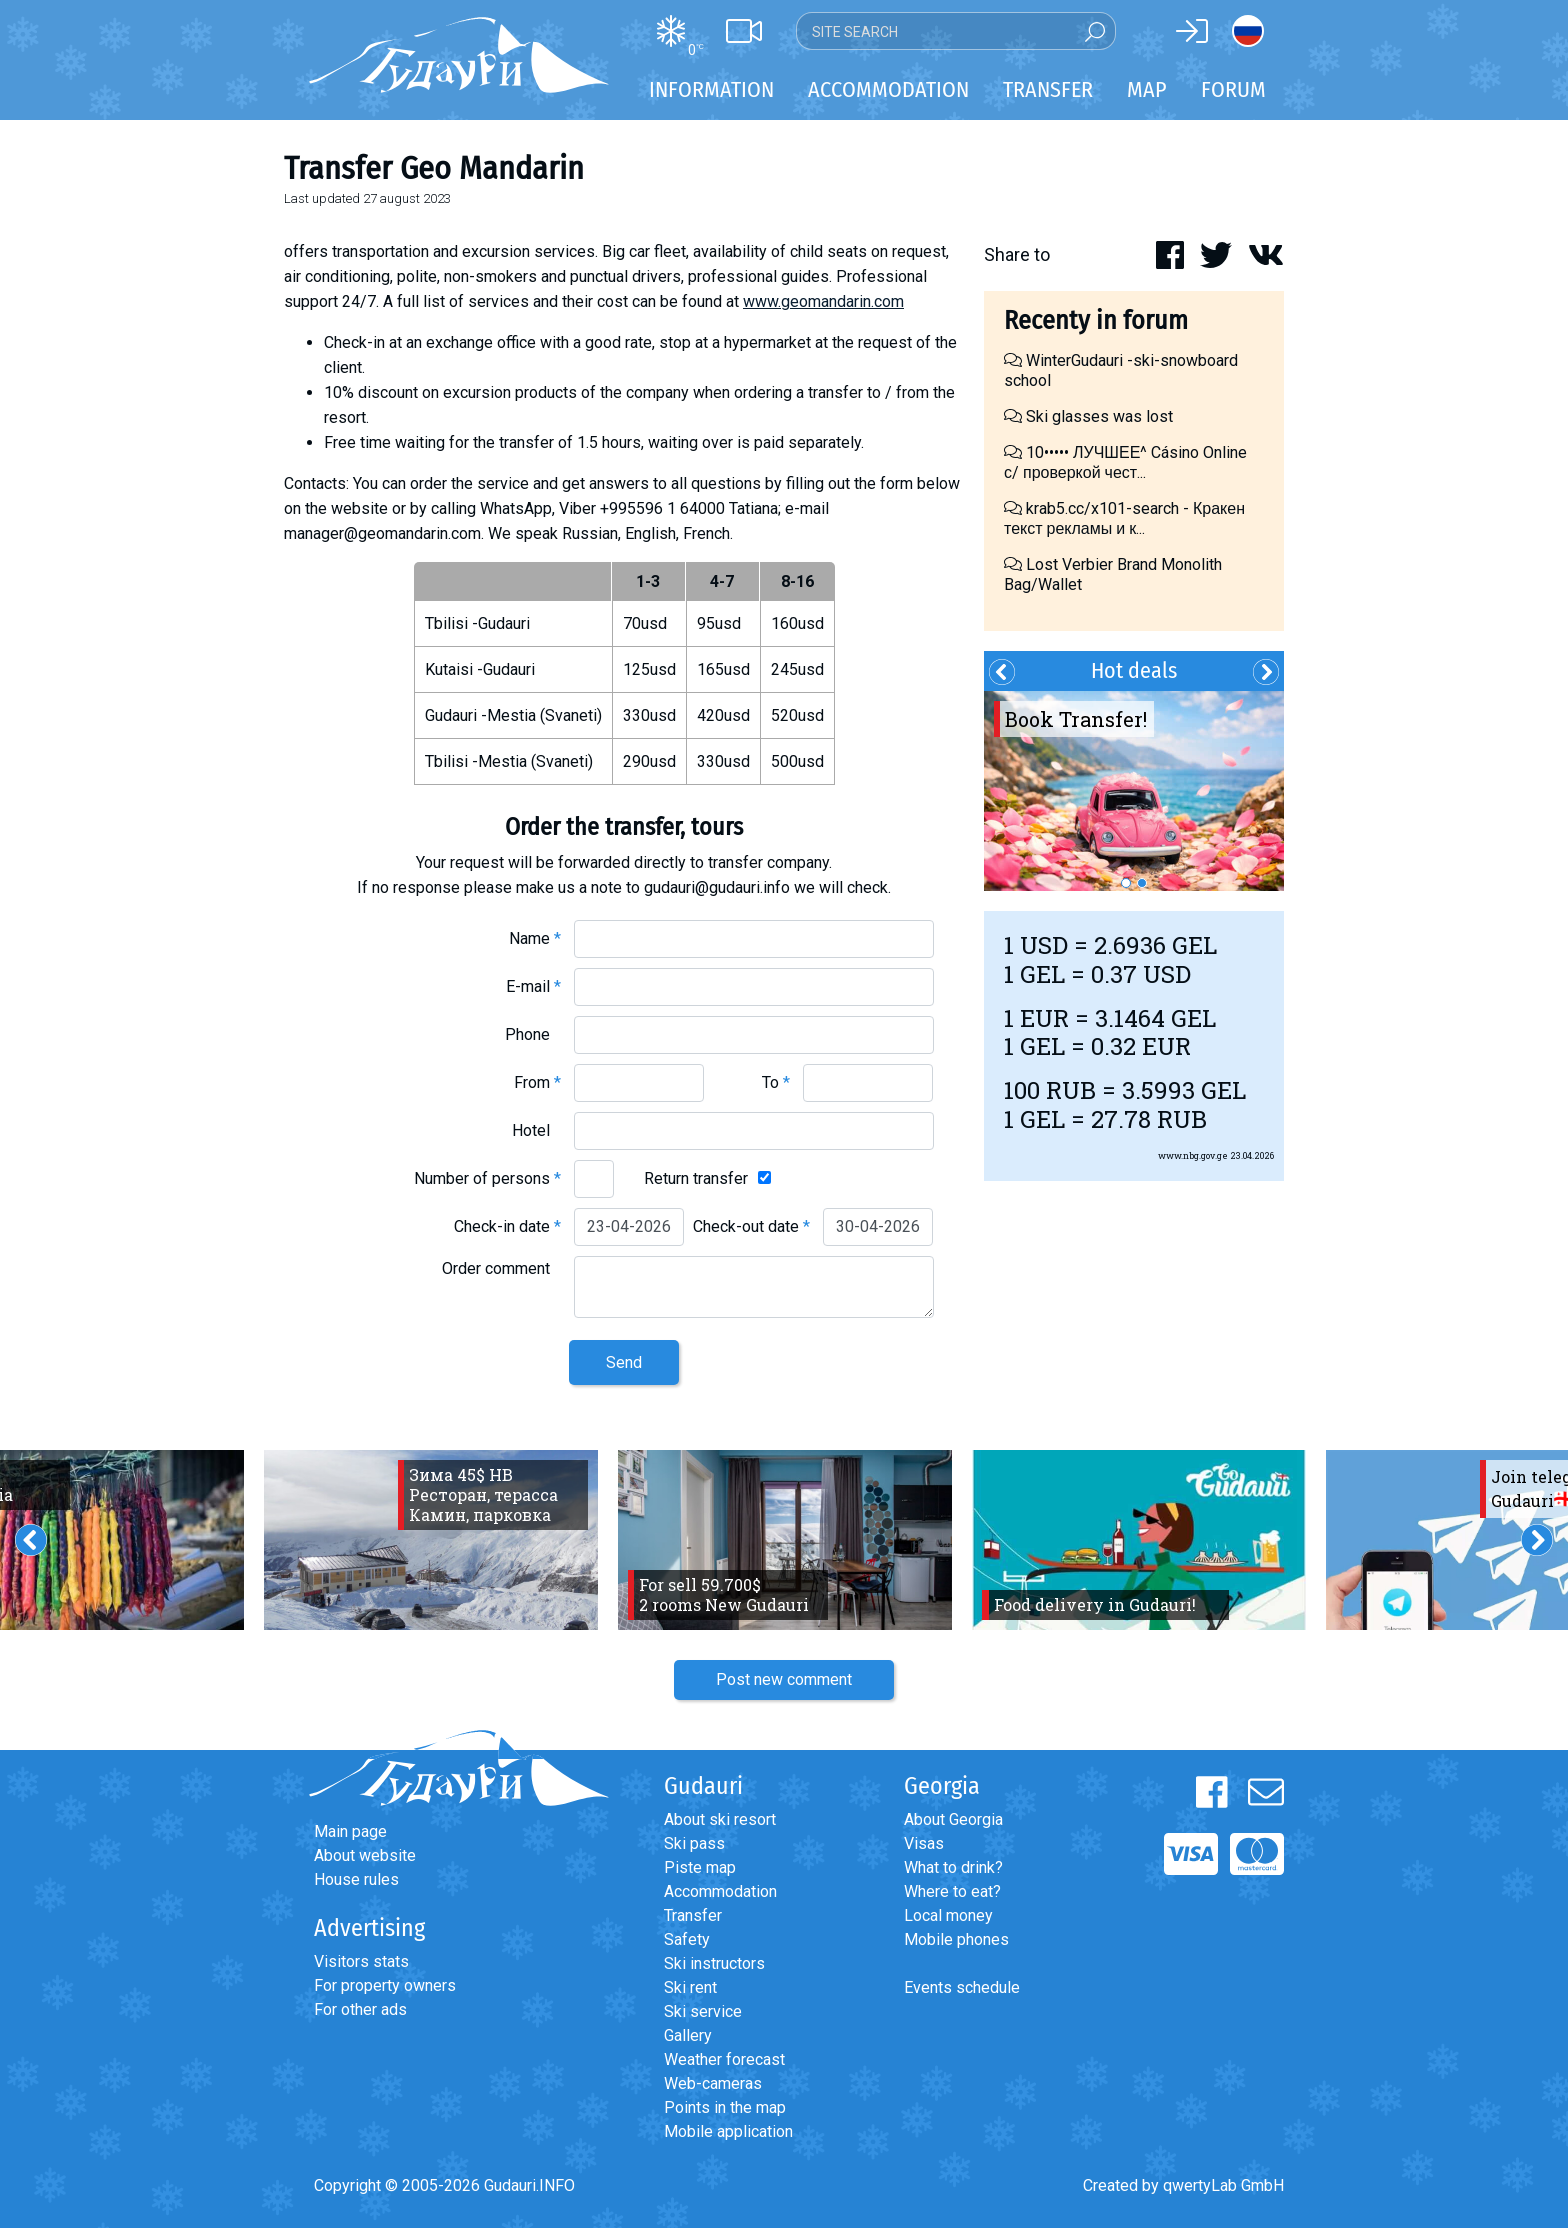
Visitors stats (361, 1961)
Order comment (501, 1268)
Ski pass (694, 1843)
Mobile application (728, 2131)
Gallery (688, 2035)
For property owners (385, 1985)
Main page (350, 1831)
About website (365, 1855)
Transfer (693, 1915)
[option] (1134, 791)
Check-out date (751, 1226)
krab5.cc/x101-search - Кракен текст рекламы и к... (1124, 518)
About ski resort (720, 1819)
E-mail (533, 986)
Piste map (700, 1867)
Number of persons (487, 1178)
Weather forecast (724, 2059)
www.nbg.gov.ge (1193, 1155)
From (537, 1082)
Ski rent (690, 1987)
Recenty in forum (1096, 320)
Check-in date (507, 1226)
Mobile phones (956, 1939)
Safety (687, 1939)
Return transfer (696, 1178)
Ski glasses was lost (1088, 416)
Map (1147, 89)
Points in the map (725, 2107)
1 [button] (1126, 883)
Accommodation (720, 1891)
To (776, 1082)
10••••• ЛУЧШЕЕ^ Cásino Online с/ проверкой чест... (1125, 462)
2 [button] (1142, 883)
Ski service (703, 2011)
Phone (533, 1034)
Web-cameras (713, 2083)
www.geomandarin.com (823, 301)
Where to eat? (952, 1891)
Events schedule (962, 1987)
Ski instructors (714, 1963)
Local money (948, 1915)
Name (535, 938)
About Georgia (953, 1819)
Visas (924, 1843)
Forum (1233, 89)
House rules (356, 1879)
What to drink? (953, 1867)
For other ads (360, 2009)
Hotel (536, 1130)
